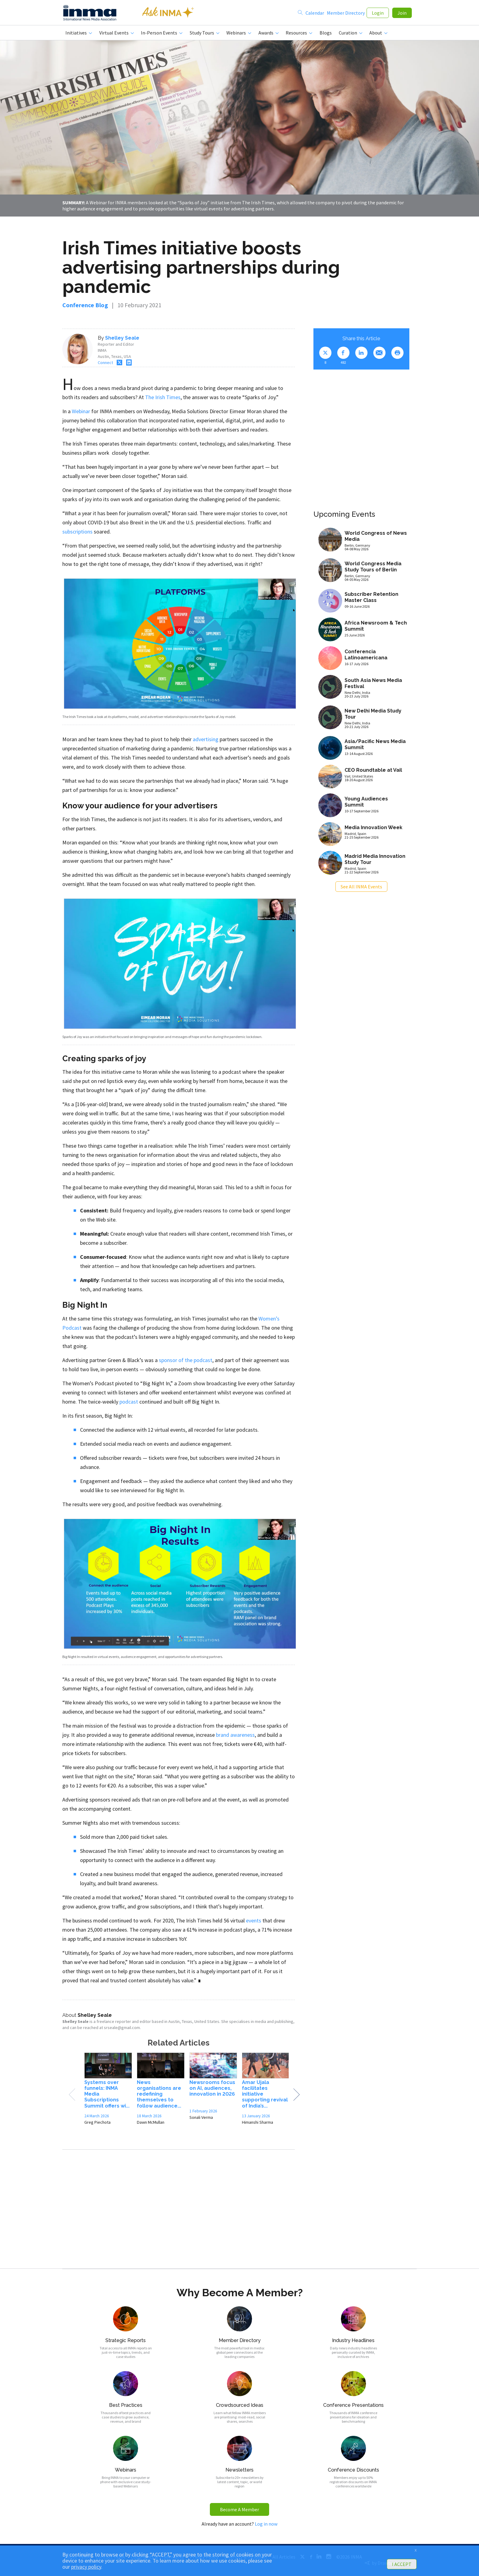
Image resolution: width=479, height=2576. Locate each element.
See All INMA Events (361, 887)
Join (402, 13)
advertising (205, 739)
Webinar (81, 411)
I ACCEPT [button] (401, 2564)
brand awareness (235, 1735)
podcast (128, 1401)
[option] (108, 2091)
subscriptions (77, 532)
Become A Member (239, 2510)
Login (378, 13)
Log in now (266, 2524)
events (253, 1920)
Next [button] (296, 2095)
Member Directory (346, 13)
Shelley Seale (122, 338)
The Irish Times (163, 397)
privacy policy (86, 2566)
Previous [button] (72, 2095)
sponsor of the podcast (185, 1360)
